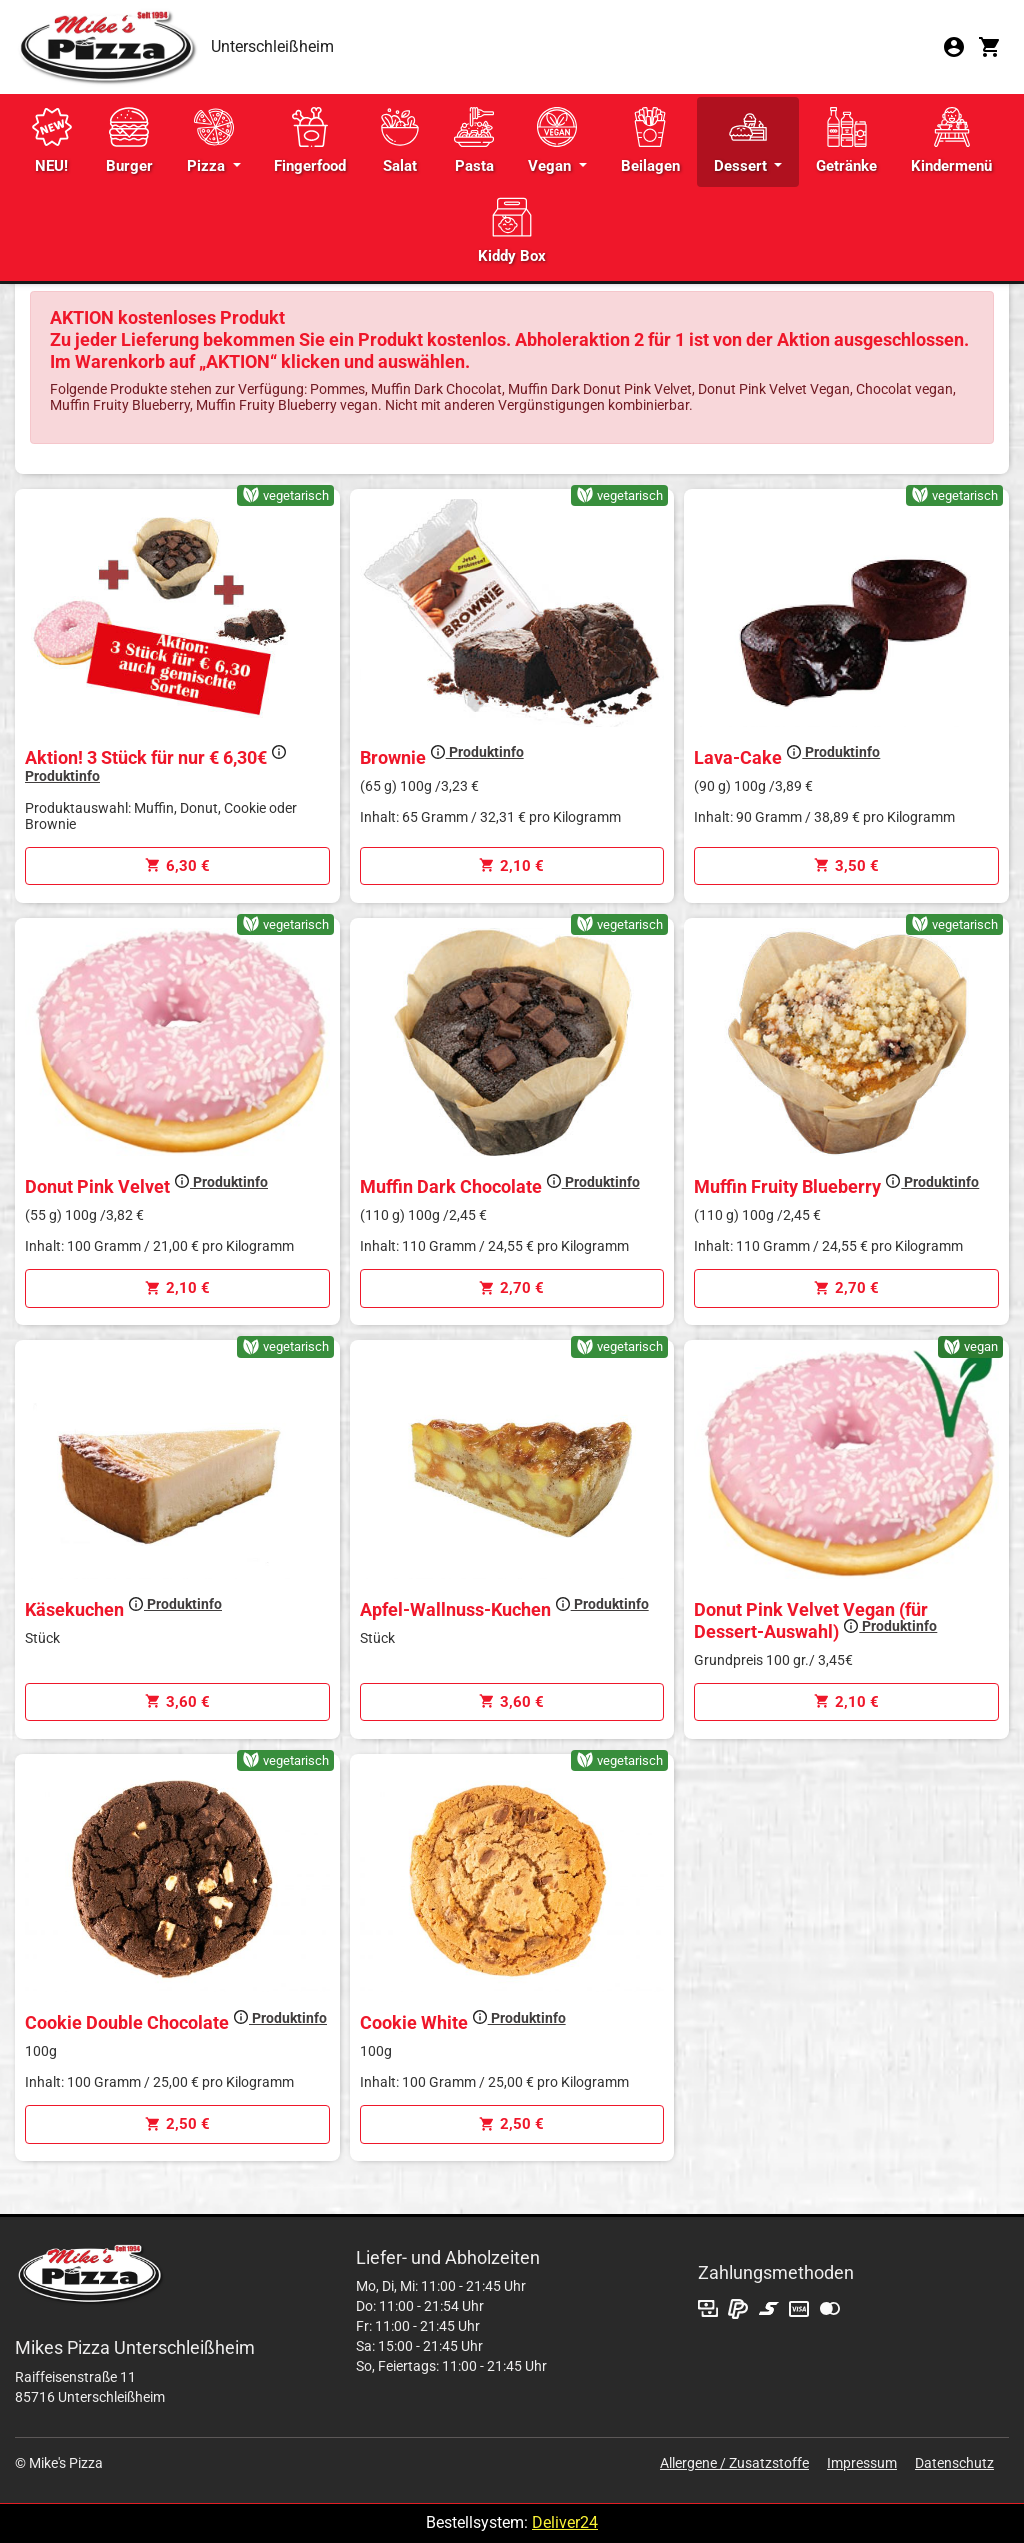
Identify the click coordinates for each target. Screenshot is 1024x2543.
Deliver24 (565, 2522)
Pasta (474, 141)
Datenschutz (954, 2463)
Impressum (862, 2463)
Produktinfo (477, 752)
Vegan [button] (552, 141)
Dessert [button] (742, 141)
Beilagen (650, 141)
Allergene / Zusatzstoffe (734, 2463)
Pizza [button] (210, 141)
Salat (400, 141)
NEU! (52, 141)
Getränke (846, 141)
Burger (129, 141)
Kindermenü (951, 141)
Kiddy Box (512, 231)
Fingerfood (310, 141)
